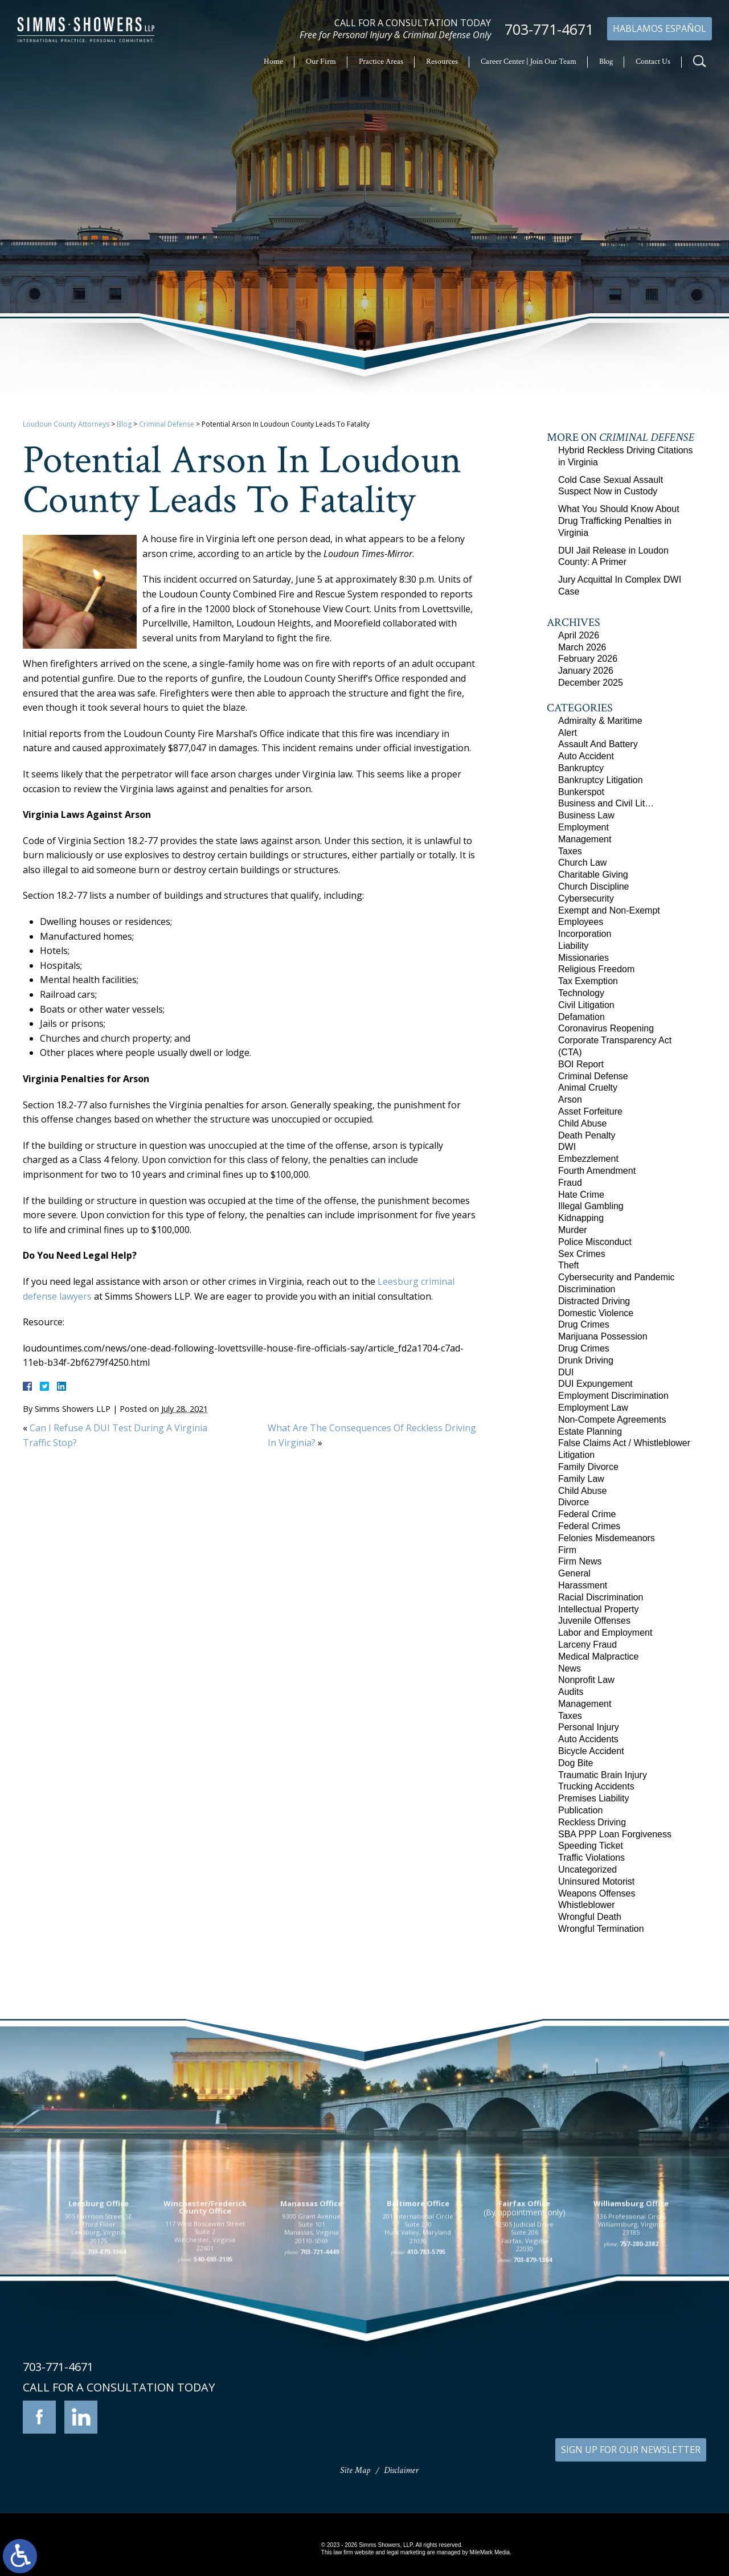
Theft (568, 1265)
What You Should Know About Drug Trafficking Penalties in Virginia (618, 521)
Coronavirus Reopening (606, 1028)
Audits (570, 1692)
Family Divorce (588, 1467)
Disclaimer (401, 2470)
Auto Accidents (588, 1739)
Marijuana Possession (603, 1336)
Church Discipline (593, 886)
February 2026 (587, 659)
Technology (581, 993)
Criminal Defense (166, 424)
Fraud (570, 1182)
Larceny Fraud (587, 1644)
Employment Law (593, 1407)
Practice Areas (381, 61)
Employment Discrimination (613, 1395)
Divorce (573, 1502)
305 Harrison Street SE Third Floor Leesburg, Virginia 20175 (98, 2344)
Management (584, 839)
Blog (606, 61)
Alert (567, 733)
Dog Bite (575, 1763)
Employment (583, 827)
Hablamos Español (659, 28)
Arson (570, 1099)
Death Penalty (587, 1135)
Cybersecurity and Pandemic (616, 1277)
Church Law (582, 862)
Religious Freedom (596, 969)
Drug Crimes (583, 1324)
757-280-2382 (639, 2359)
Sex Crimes (581, 1254)
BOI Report (581, 1064)
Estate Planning (590, 1431)
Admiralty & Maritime (600, 721)
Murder (572, 1230)
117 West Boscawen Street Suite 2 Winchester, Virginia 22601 (205, 2351)
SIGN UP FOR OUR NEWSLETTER (631, 2449)
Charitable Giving (593, 874)
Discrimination (586, 1289)
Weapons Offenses (597, 1893)
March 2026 (582, 647)
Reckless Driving (592, 1822)
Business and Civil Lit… (606, 803)
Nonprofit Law (586, 1680)
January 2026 (585, 670)
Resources (442, 61)
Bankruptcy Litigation (600, 780)
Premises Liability (593, 1798)
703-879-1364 (106, 2367)
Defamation (581, 1017)
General (574, 1573)
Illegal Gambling (591, 1206)
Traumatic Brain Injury (602, 1775)
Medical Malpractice (598, 1656)
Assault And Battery (598, 744)
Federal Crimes (589, 1526)
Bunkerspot (581, 792)
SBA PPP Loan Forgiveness (614, 1834)
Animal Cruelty (587, 1087)
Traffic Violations (591, 1857)
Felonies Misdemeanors (606, 1538)
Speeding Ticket (590, 1845)
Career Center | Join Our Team (528, 61)
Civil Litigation (586, 1005)
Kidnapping (581, 1218)
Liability (573, 946)
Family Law (581, 1479)
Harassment (582, 1585)
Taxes (570, 851)
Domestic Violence (595, 1313)
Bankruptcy (581, 768)
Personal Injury (588, 1727)
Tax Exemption (588, 981)
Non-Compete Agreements (612, 1419)
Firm (567, 1550)
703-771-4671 (549, 29)
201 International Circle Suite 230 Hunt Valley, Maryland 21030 (418, 2344)
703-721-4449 (319, 2367)
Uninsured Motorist (596, 1881)
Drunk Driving (585, 1360)
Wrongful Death (589, 1917)
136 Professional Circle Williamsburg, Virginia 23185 (630, 2340)
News (569, 1668)
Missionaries (583, 958)
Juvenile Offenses (594, 1620)
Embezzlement (588, 1159)
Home (273, 61)
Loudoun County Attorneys (66, 424)
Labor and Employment (605, 1632)
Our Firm (321, 61)
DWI (567, 1147)
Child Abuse (582, 1123)
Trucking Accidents (596, 1786)
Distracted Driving (594, 1301)
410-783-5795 (426, 2367)
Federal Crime (587, 1514)
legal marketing (406, 2552)
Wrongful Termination (601, 1929)
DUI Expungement (595, 1384)
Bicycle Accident (591, 1751)
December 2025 (590, 682)
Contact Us (653, 61)
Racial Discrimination (600, 1597)
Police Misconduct (595, 1242)
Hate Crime (581, 1194)
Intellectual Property (598, 1609)
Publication (580, 1810)
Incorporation (584, 934)
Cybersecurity (586, 898)
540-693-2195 (213, 2374)
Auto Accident (586, 756)
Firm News (579, 1561)
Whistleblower (586, 1905)
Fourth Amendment (597, 1171)
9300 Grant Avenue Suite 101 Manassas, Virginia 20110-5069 (311, 2344)
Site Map (355, 2470)
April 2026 (578, 635)
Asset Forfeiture (590, 1111)
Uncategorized (587, 1869)
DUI (566, 1372)
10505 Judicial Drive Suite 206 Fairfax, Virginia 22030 (524, 2352)
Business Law (586, 815)
